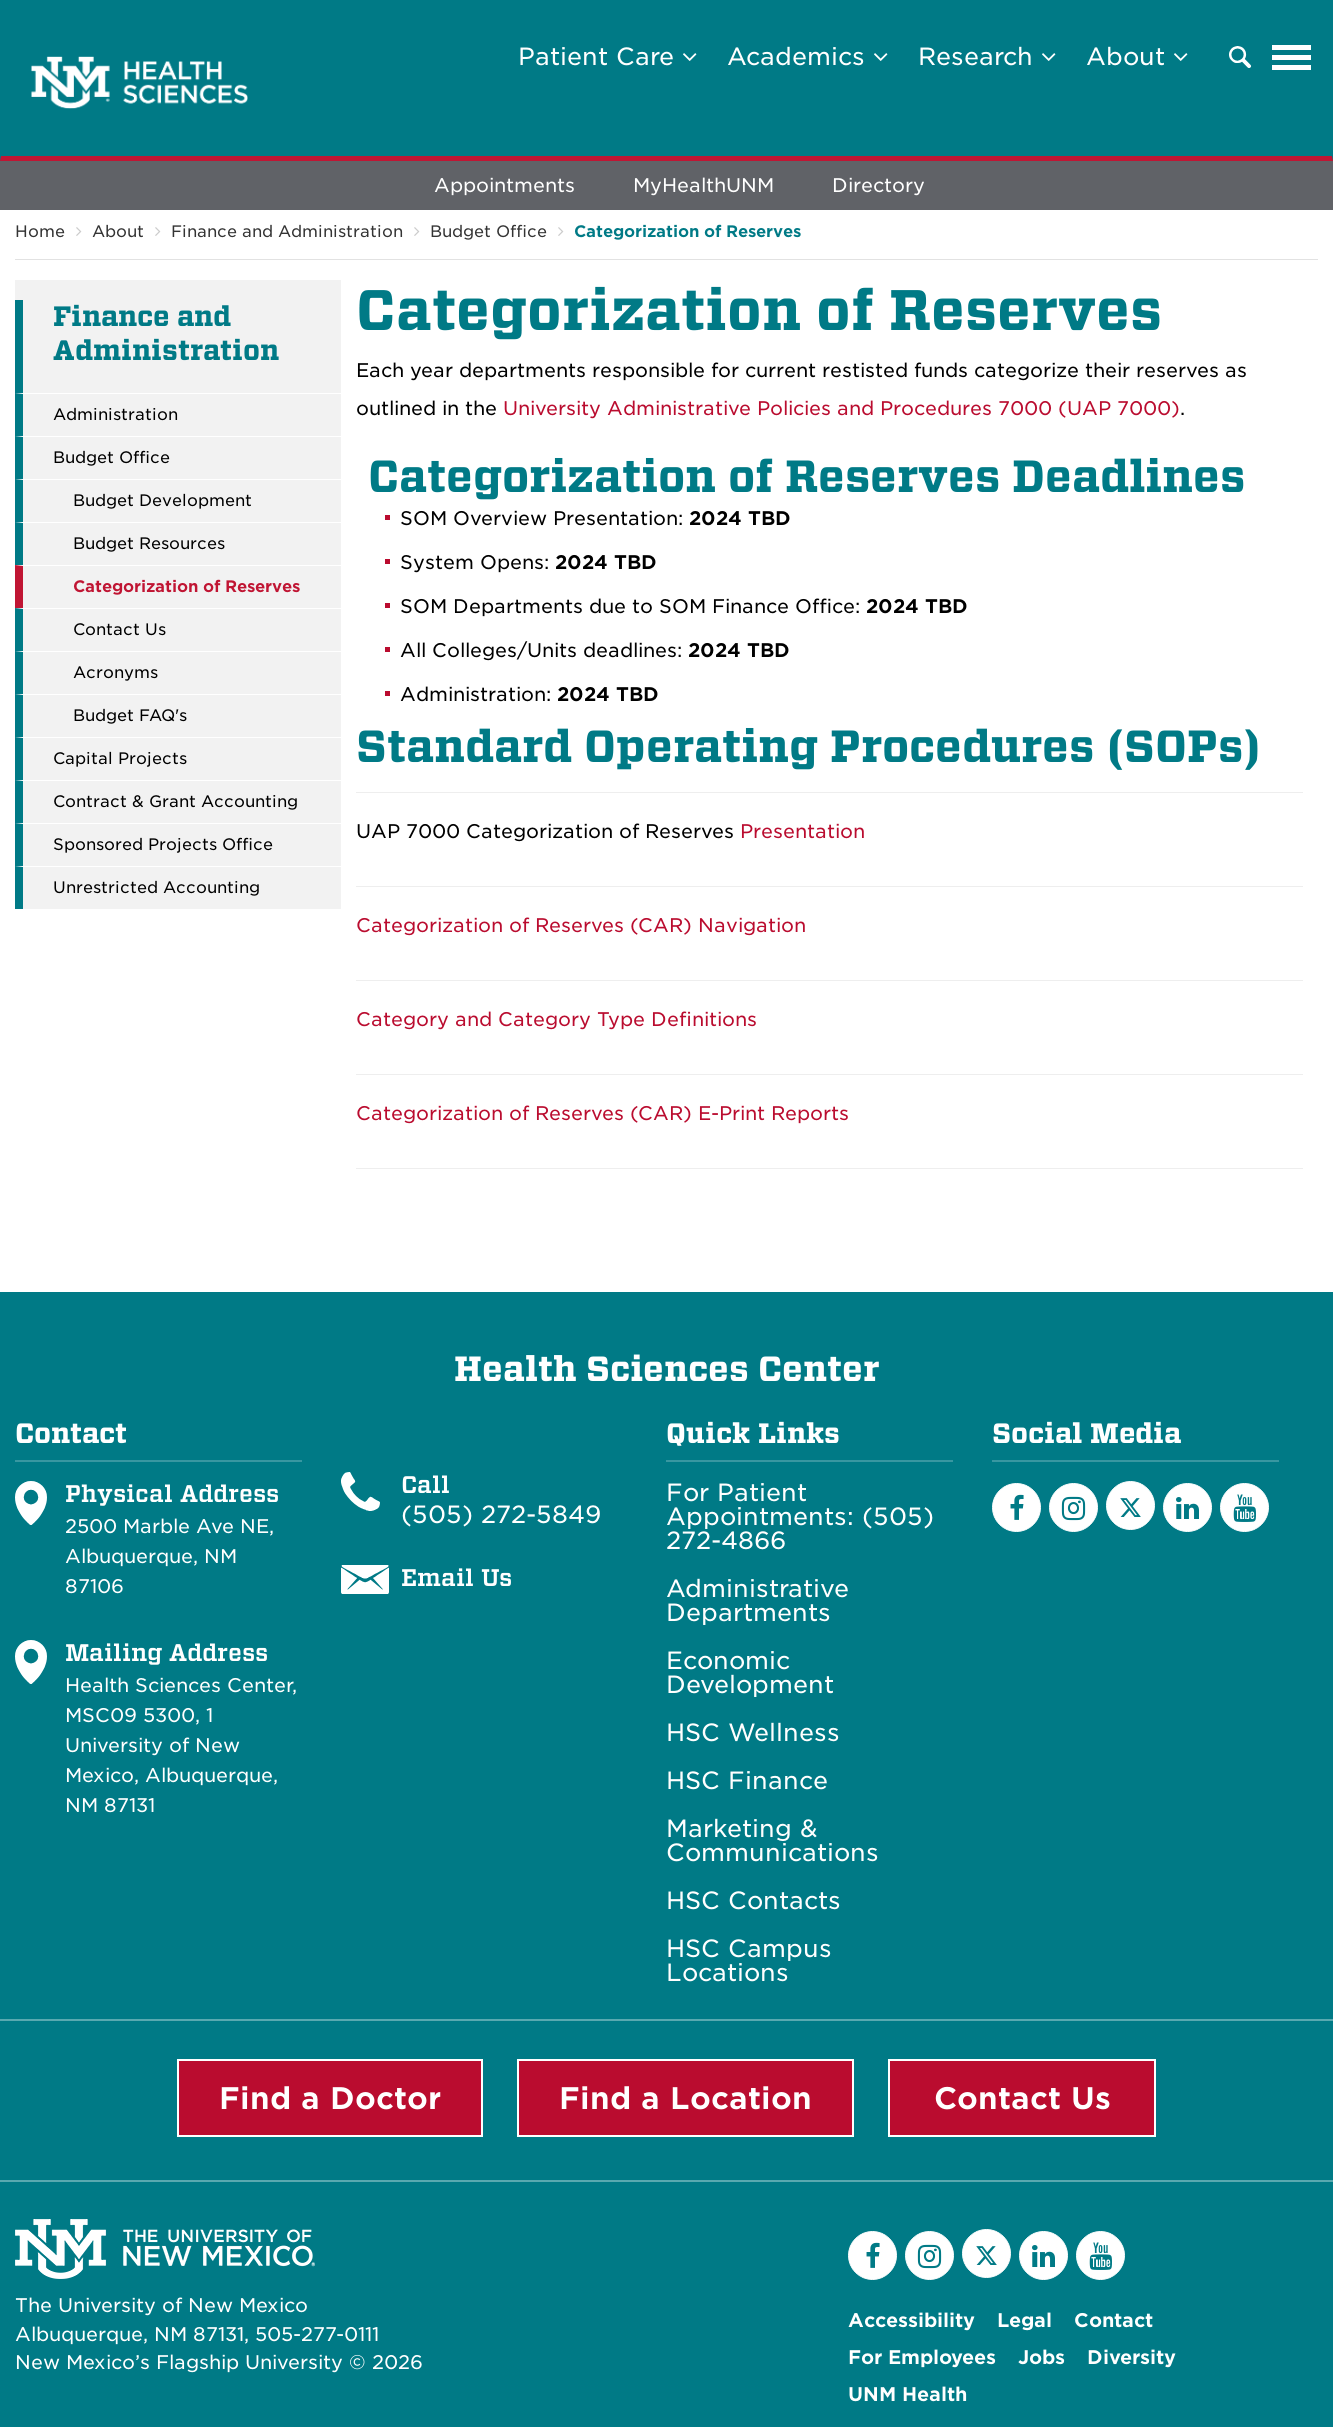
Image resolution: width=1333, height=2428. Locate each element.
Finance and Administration (287, 232)
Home (40, 232)
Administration (115, 416)
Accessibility (911, 2321)
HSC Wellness (753, 1734)
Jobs (1041, 2358)
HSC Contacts (753, 1902)
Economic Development (750, 1674)
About (118, 232)
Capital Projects (120, 760)
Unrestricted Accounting (156, 889)
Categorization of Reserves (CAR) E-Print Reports (602, 1114)
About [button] (1137, 56)
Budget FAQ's (130, 717)
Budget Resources (149, 545)
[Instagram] (1073, 1508)
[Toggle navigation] (1292, 57)
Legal (1024, 2321)
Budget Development (162, 502)
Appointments (504, 186)
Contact (1113, 2321)
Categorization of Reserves (687, 232)
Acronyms (115, 674)
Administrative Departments (757, 1602)
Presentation (802, 832)
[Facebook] (1016, 1508)
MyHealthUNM (703, 186)
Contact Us (119, 631)
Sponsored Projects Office (163, 846)
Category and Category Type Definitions (556, 1020)
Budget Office (488, 232)
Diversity (1131, 2358)
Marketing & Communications (772, 1842)
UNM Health (907, 2395)
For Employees (922, 2358)
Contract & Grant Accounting (175, 803)
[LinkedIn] (1187, 1508)
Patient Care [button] (607, 56)
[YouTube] (1244, 1508)
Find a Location (685, 2099)
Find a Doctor (330, 2099)
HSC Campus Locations (749, 1962)
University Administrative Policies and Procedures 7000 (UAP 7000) (841, 409)
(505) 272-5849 (501, 1515)
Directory (878, 186)
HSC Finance (747, 1782)
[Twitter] (1130, 1506)
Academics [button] (807, 56)
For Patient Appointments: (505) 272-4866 (800, 1518)
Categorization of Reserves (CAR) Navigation (581, 926)
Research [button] (987, 56)
